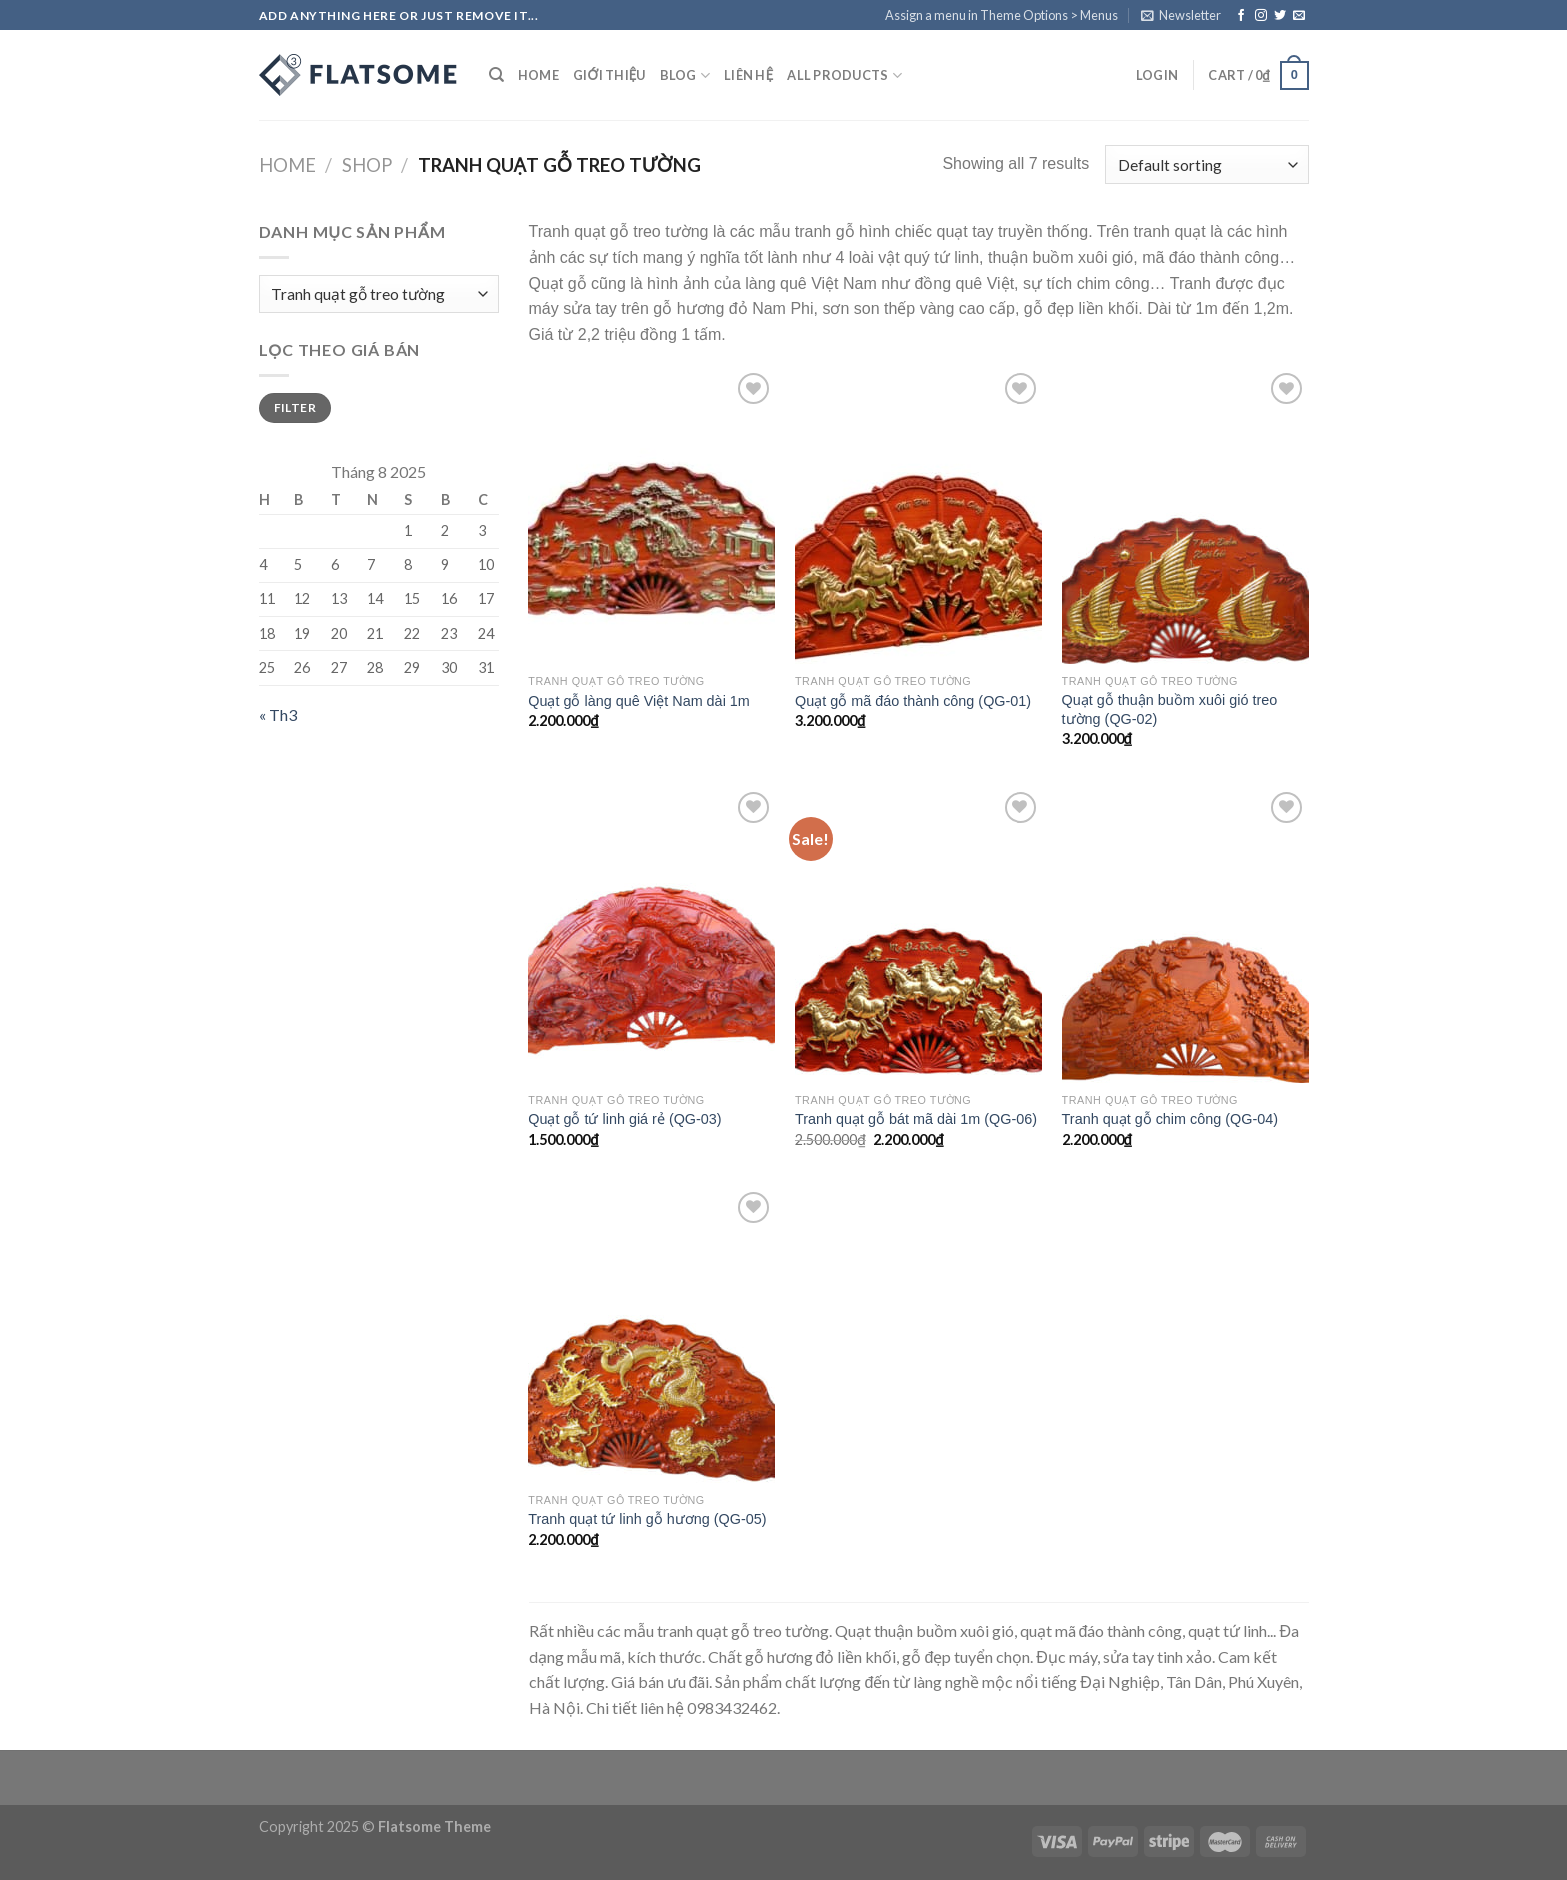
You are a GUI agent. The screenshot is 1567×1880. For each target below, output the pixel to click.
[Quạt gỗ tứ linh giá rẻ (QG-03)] (651, 935)
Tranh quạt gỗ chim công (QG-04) (1170, 1119)
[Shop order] (1206, 164)
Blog (685, 75)
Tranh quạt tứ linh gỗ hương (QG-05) (647, 1519)
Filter (295, 407)
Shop (367, 165)
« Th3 (278, 714)
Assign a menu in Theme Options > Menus (1001, 15)
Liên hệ (748, 75)
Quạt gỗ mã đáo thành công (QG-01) (913, 701)
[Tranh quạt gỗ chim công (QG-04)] (1185, 935)
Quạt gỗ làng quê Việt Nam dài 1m (639, 701)
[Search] (496, 75)
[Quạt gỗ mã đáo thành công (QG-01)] (918, 516)
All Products (844, 75)
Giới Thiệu (609, 75)
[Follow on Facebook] (1241, 16)
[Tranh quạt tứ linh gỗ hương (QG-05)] (651, 1335)
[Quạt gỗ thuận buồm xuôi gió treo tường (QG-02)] (1185, 516)
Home (538, 75)
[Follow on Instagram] (1261, 16)
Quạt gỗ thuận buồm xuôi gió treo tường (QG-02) (1170, 709)
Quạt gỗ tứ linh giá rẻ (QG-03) (624, 1119)
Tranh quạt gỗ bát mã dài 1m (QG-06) (916, 1119)
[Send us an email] (1299, 16)
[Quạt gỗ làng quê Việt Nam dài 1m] (651, 516)
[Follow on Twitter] (1280, 16)
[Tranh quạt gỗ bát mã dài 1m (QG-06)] (918, 935)
